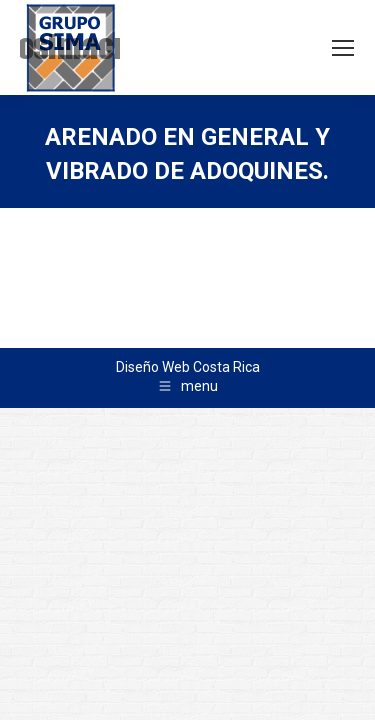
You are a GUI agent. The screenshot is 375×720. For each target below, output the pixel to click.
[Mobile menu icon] (343, 48)
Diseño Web (153, 367)
